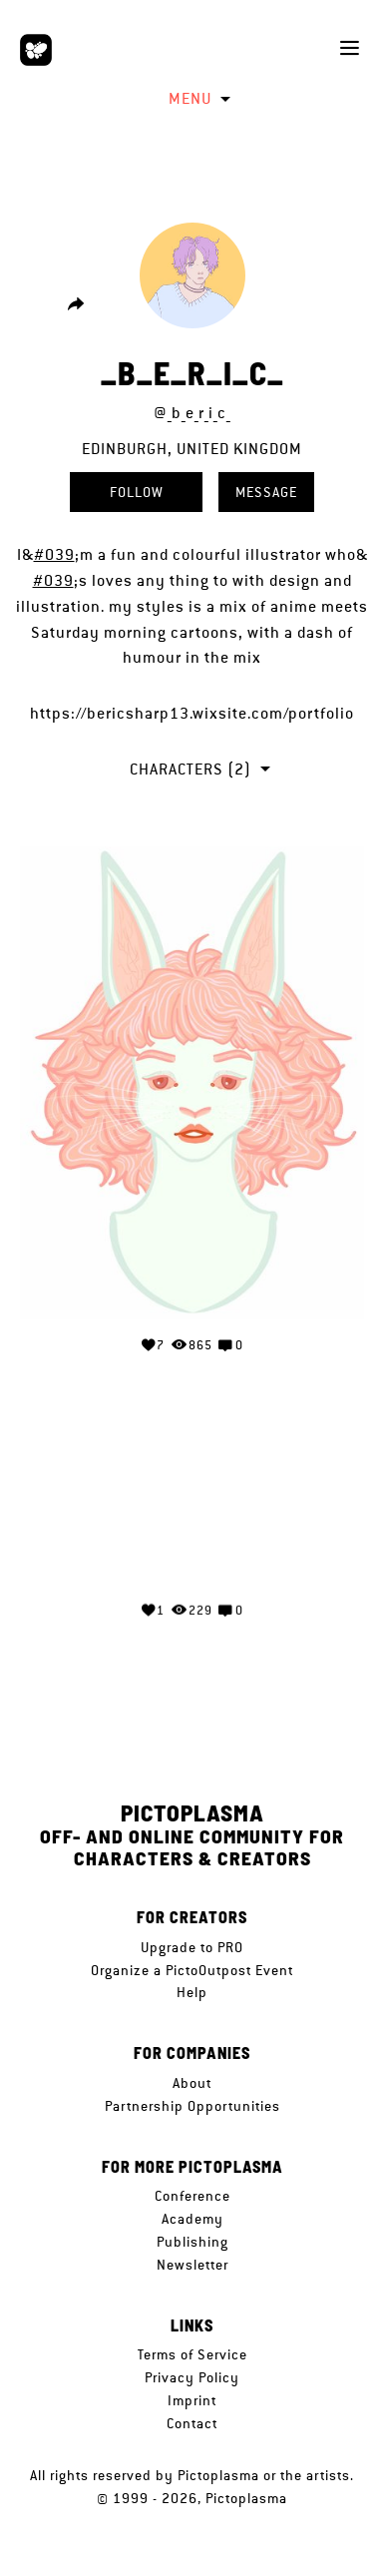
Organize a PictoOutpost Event (192, 1970)
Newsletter (192, 2265)
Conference (192, 2196)
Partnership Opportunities (192, 2106)
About (192, 2083)
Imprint (192, 2400)
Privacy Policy (192, 2377)
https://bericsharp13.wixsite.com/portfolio (192, 713)
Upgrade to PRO (192, 1947)
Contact (192, 2423)
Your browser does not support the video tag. (192, 1508)
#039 (54, 554)
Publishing (192, 2242)
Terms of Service (192, 2354)
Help (192, 1992)
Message (266, 492)
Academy (192, 2219)
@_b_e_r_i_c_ (192, 412)
